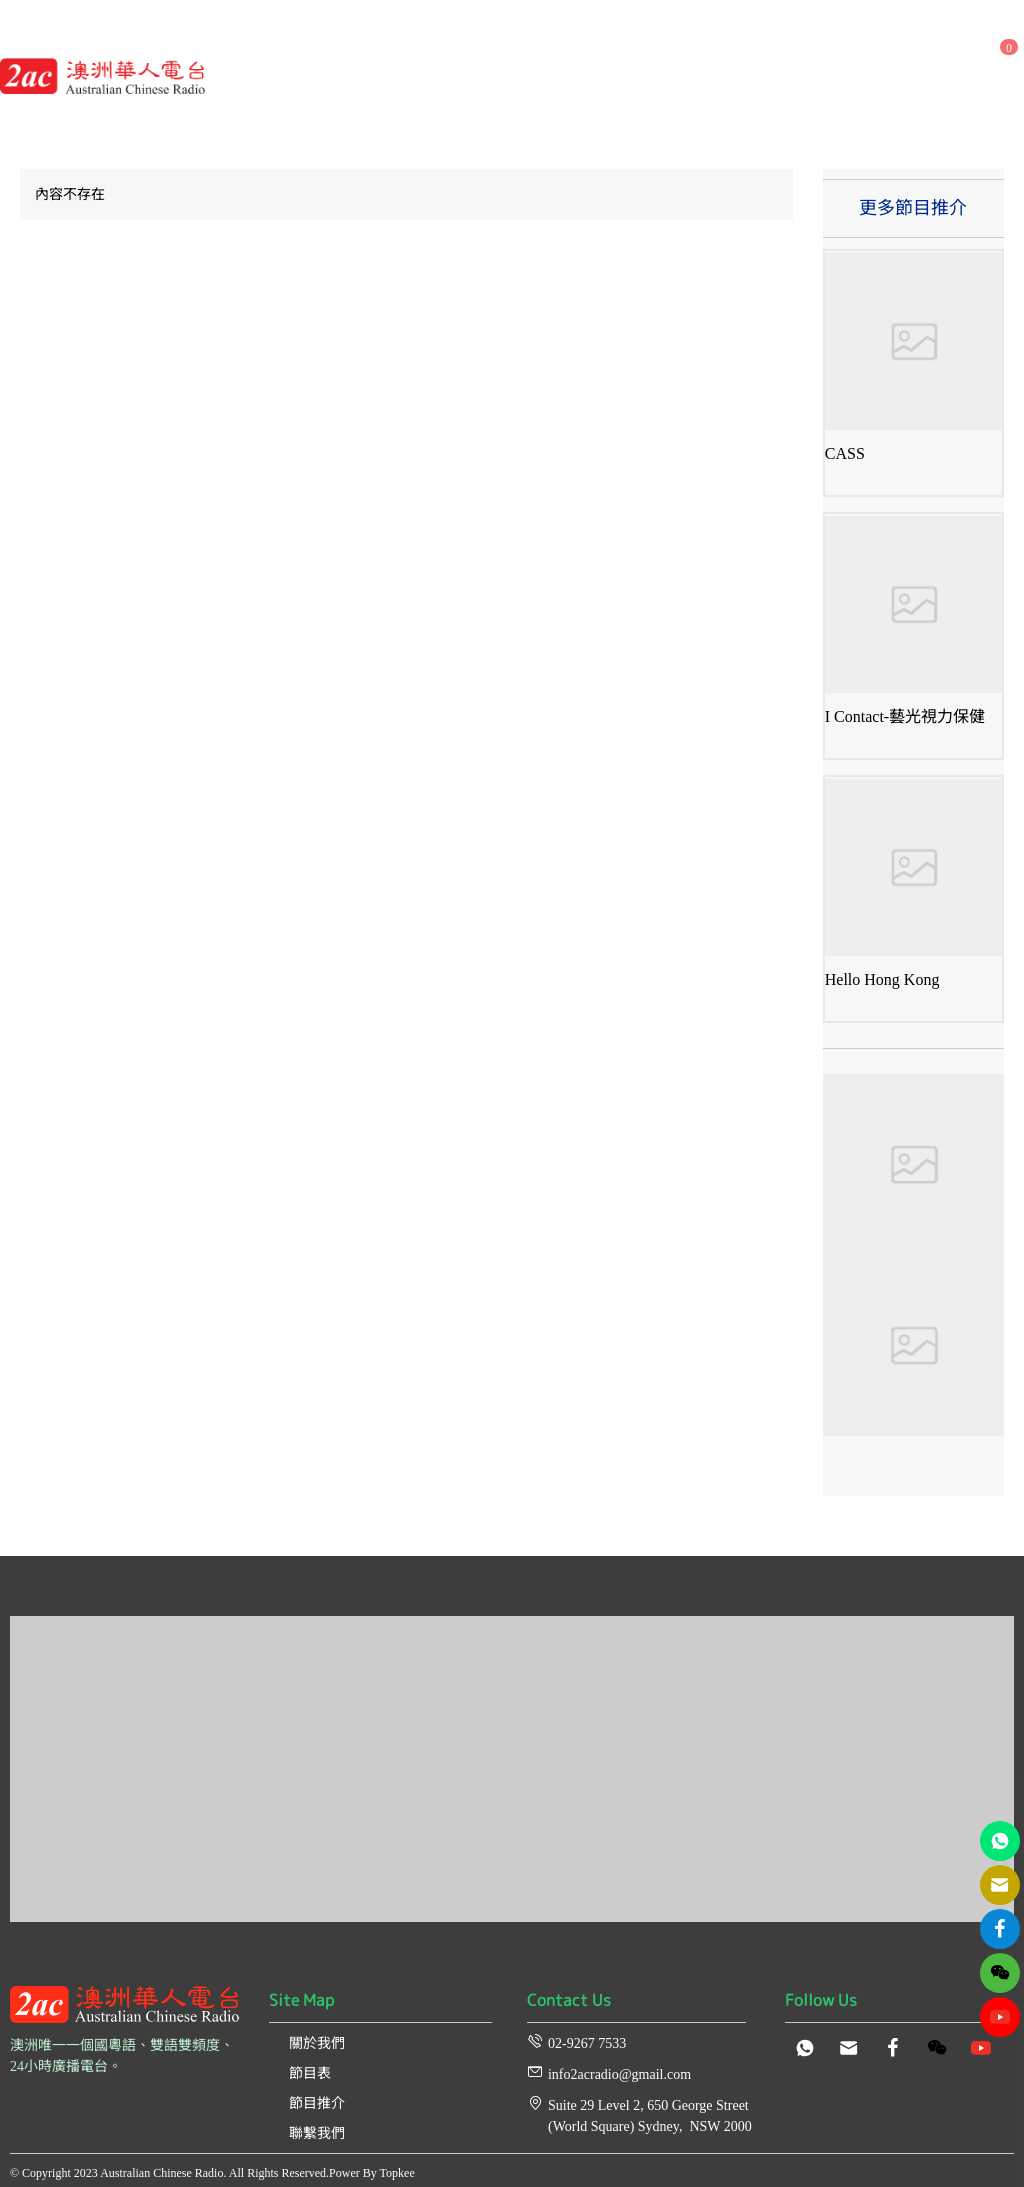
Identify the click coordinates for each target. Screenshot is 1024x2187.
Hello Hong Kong (882, 979)
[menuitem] (279, 37)
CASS (845, 453)
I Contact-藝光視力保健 (905, 716)
